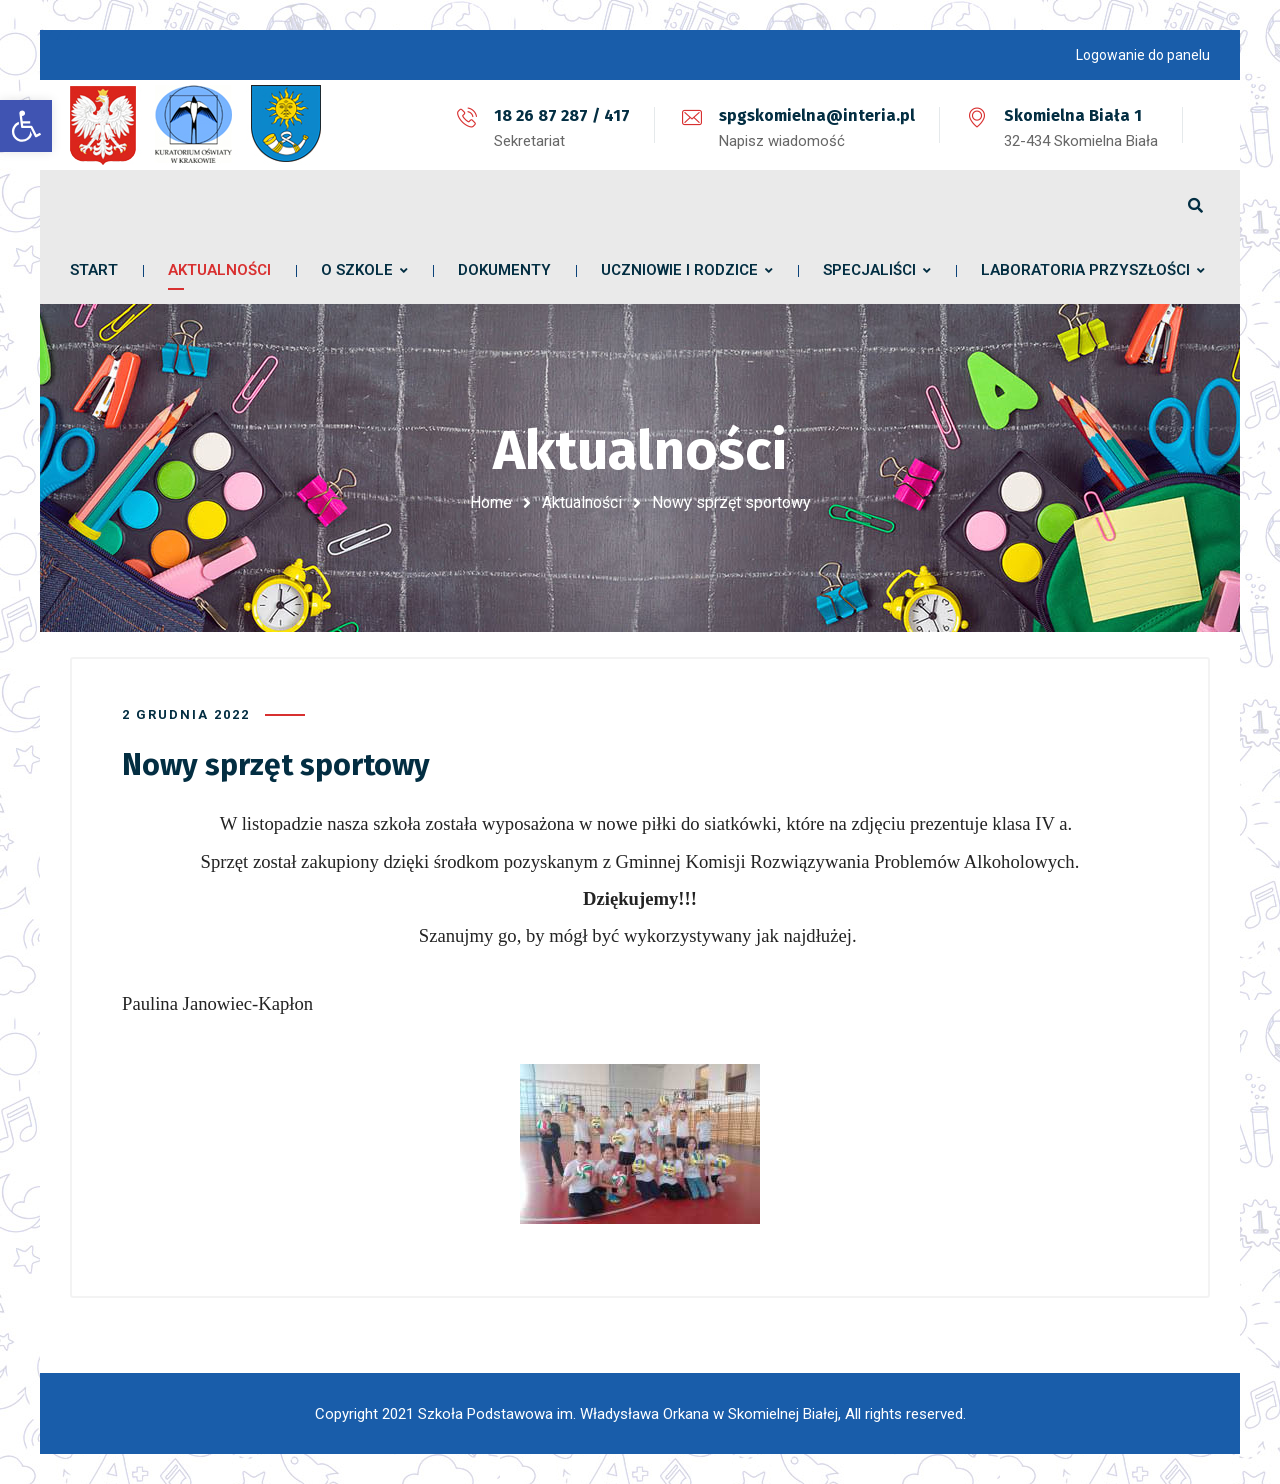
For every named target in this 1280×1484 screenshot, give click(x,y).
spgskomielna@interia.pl (817, 115)
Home (491, 502)
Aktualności (582, 502)
